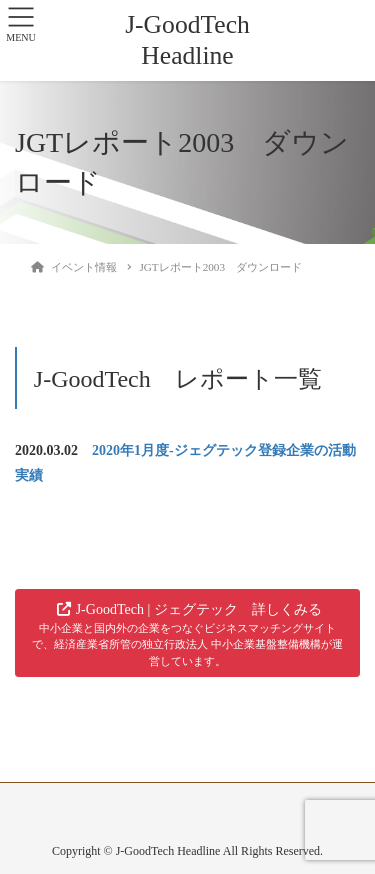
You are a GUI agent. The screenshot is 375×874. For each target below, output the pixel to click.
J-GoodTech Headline (187, 40)
